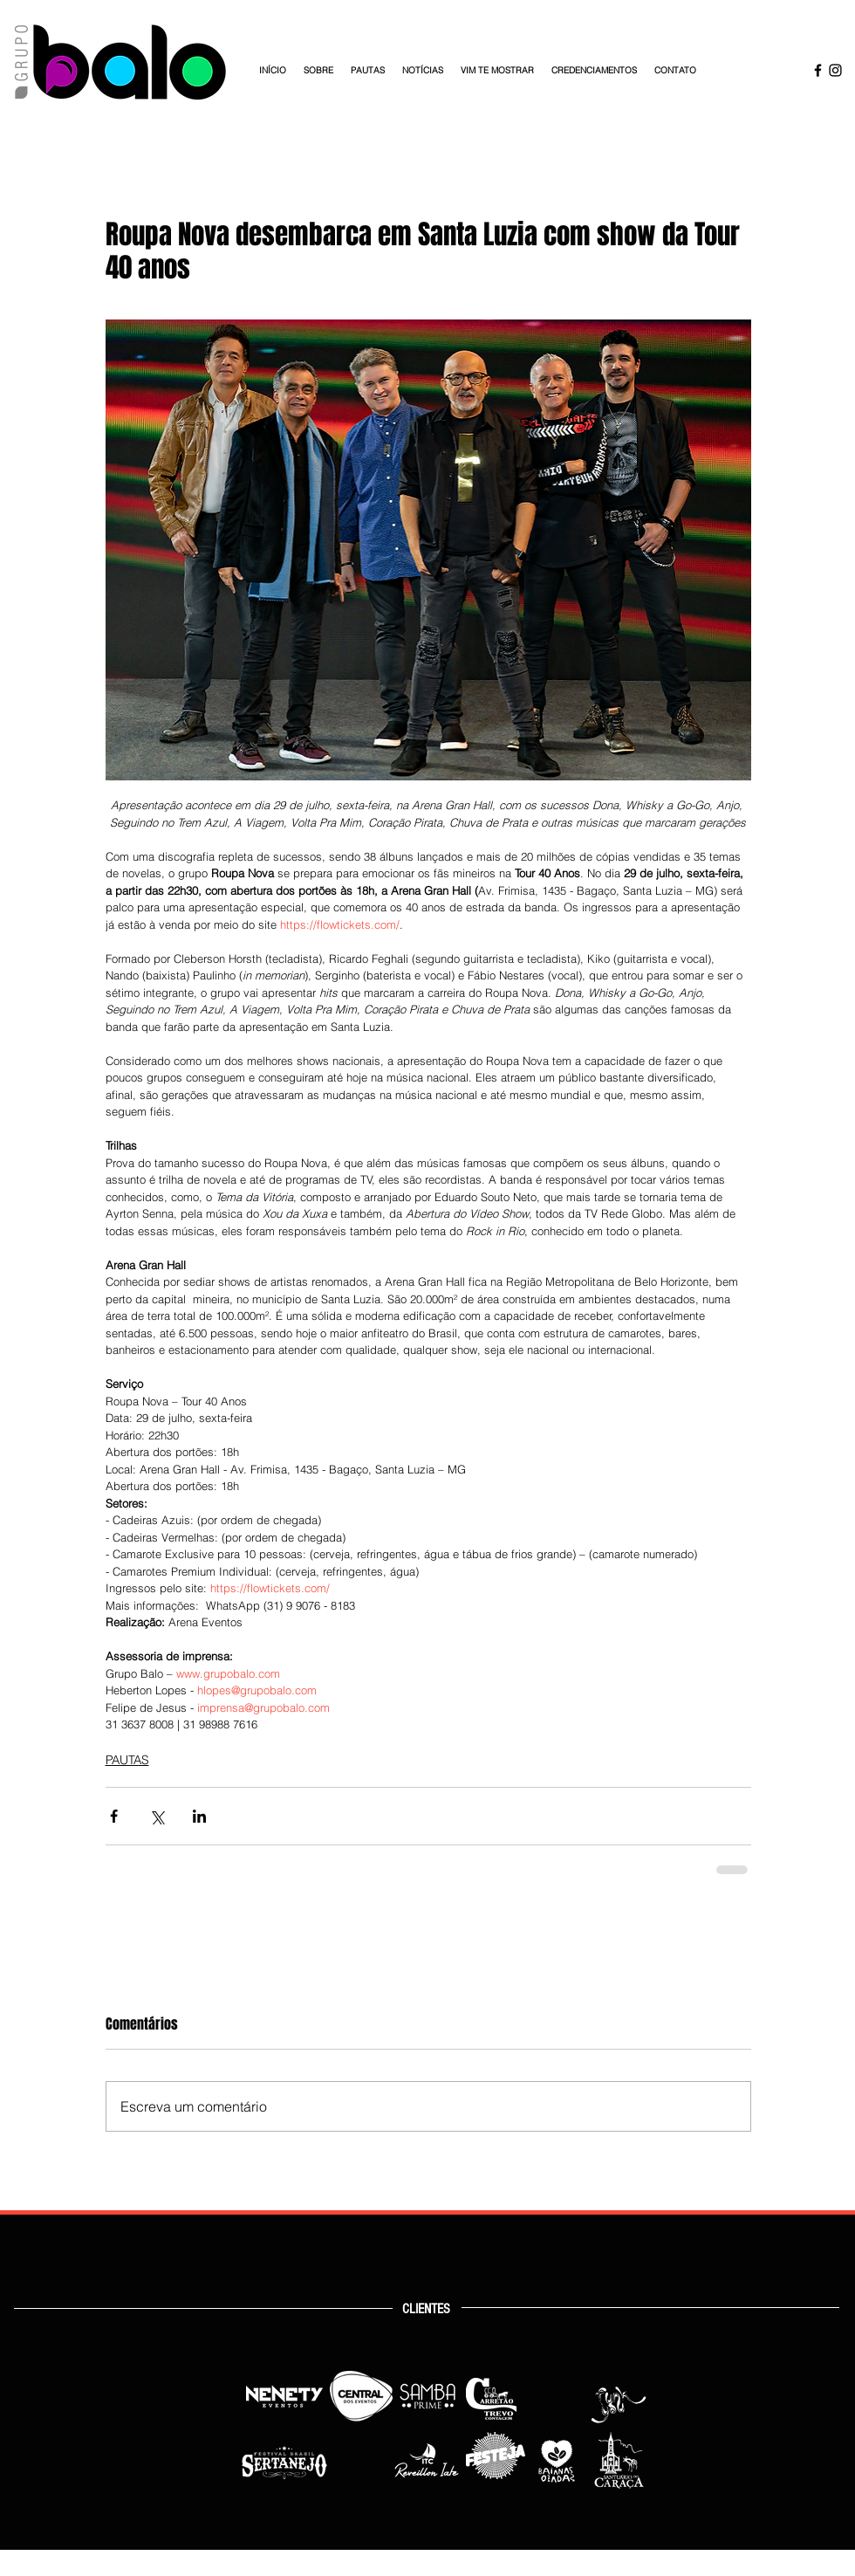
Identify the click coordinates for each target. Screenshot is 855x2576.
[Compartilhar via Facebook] (114, 1816)
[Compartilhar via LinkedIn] (199, 1816)
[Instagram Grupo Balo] (835, 70)
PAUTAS (127, 1760)
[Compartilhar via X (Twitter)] (156, 1816)
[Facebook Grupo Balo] (818, 70)
